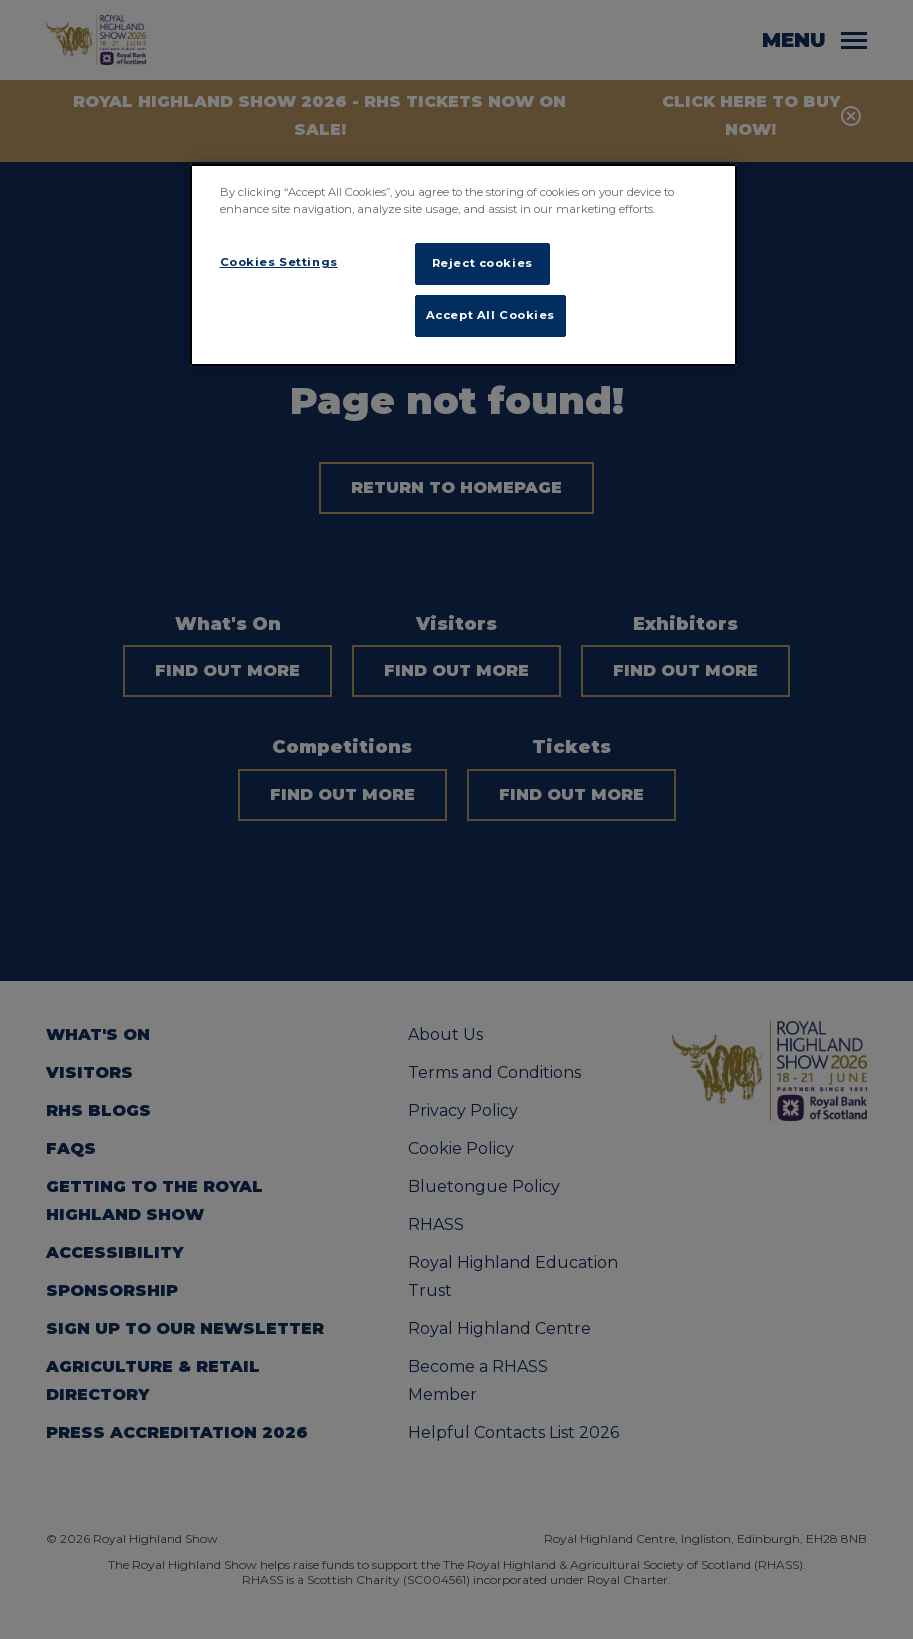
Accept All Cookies (490, 315)
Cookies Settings (279, 262)
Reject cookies (482, 263)
